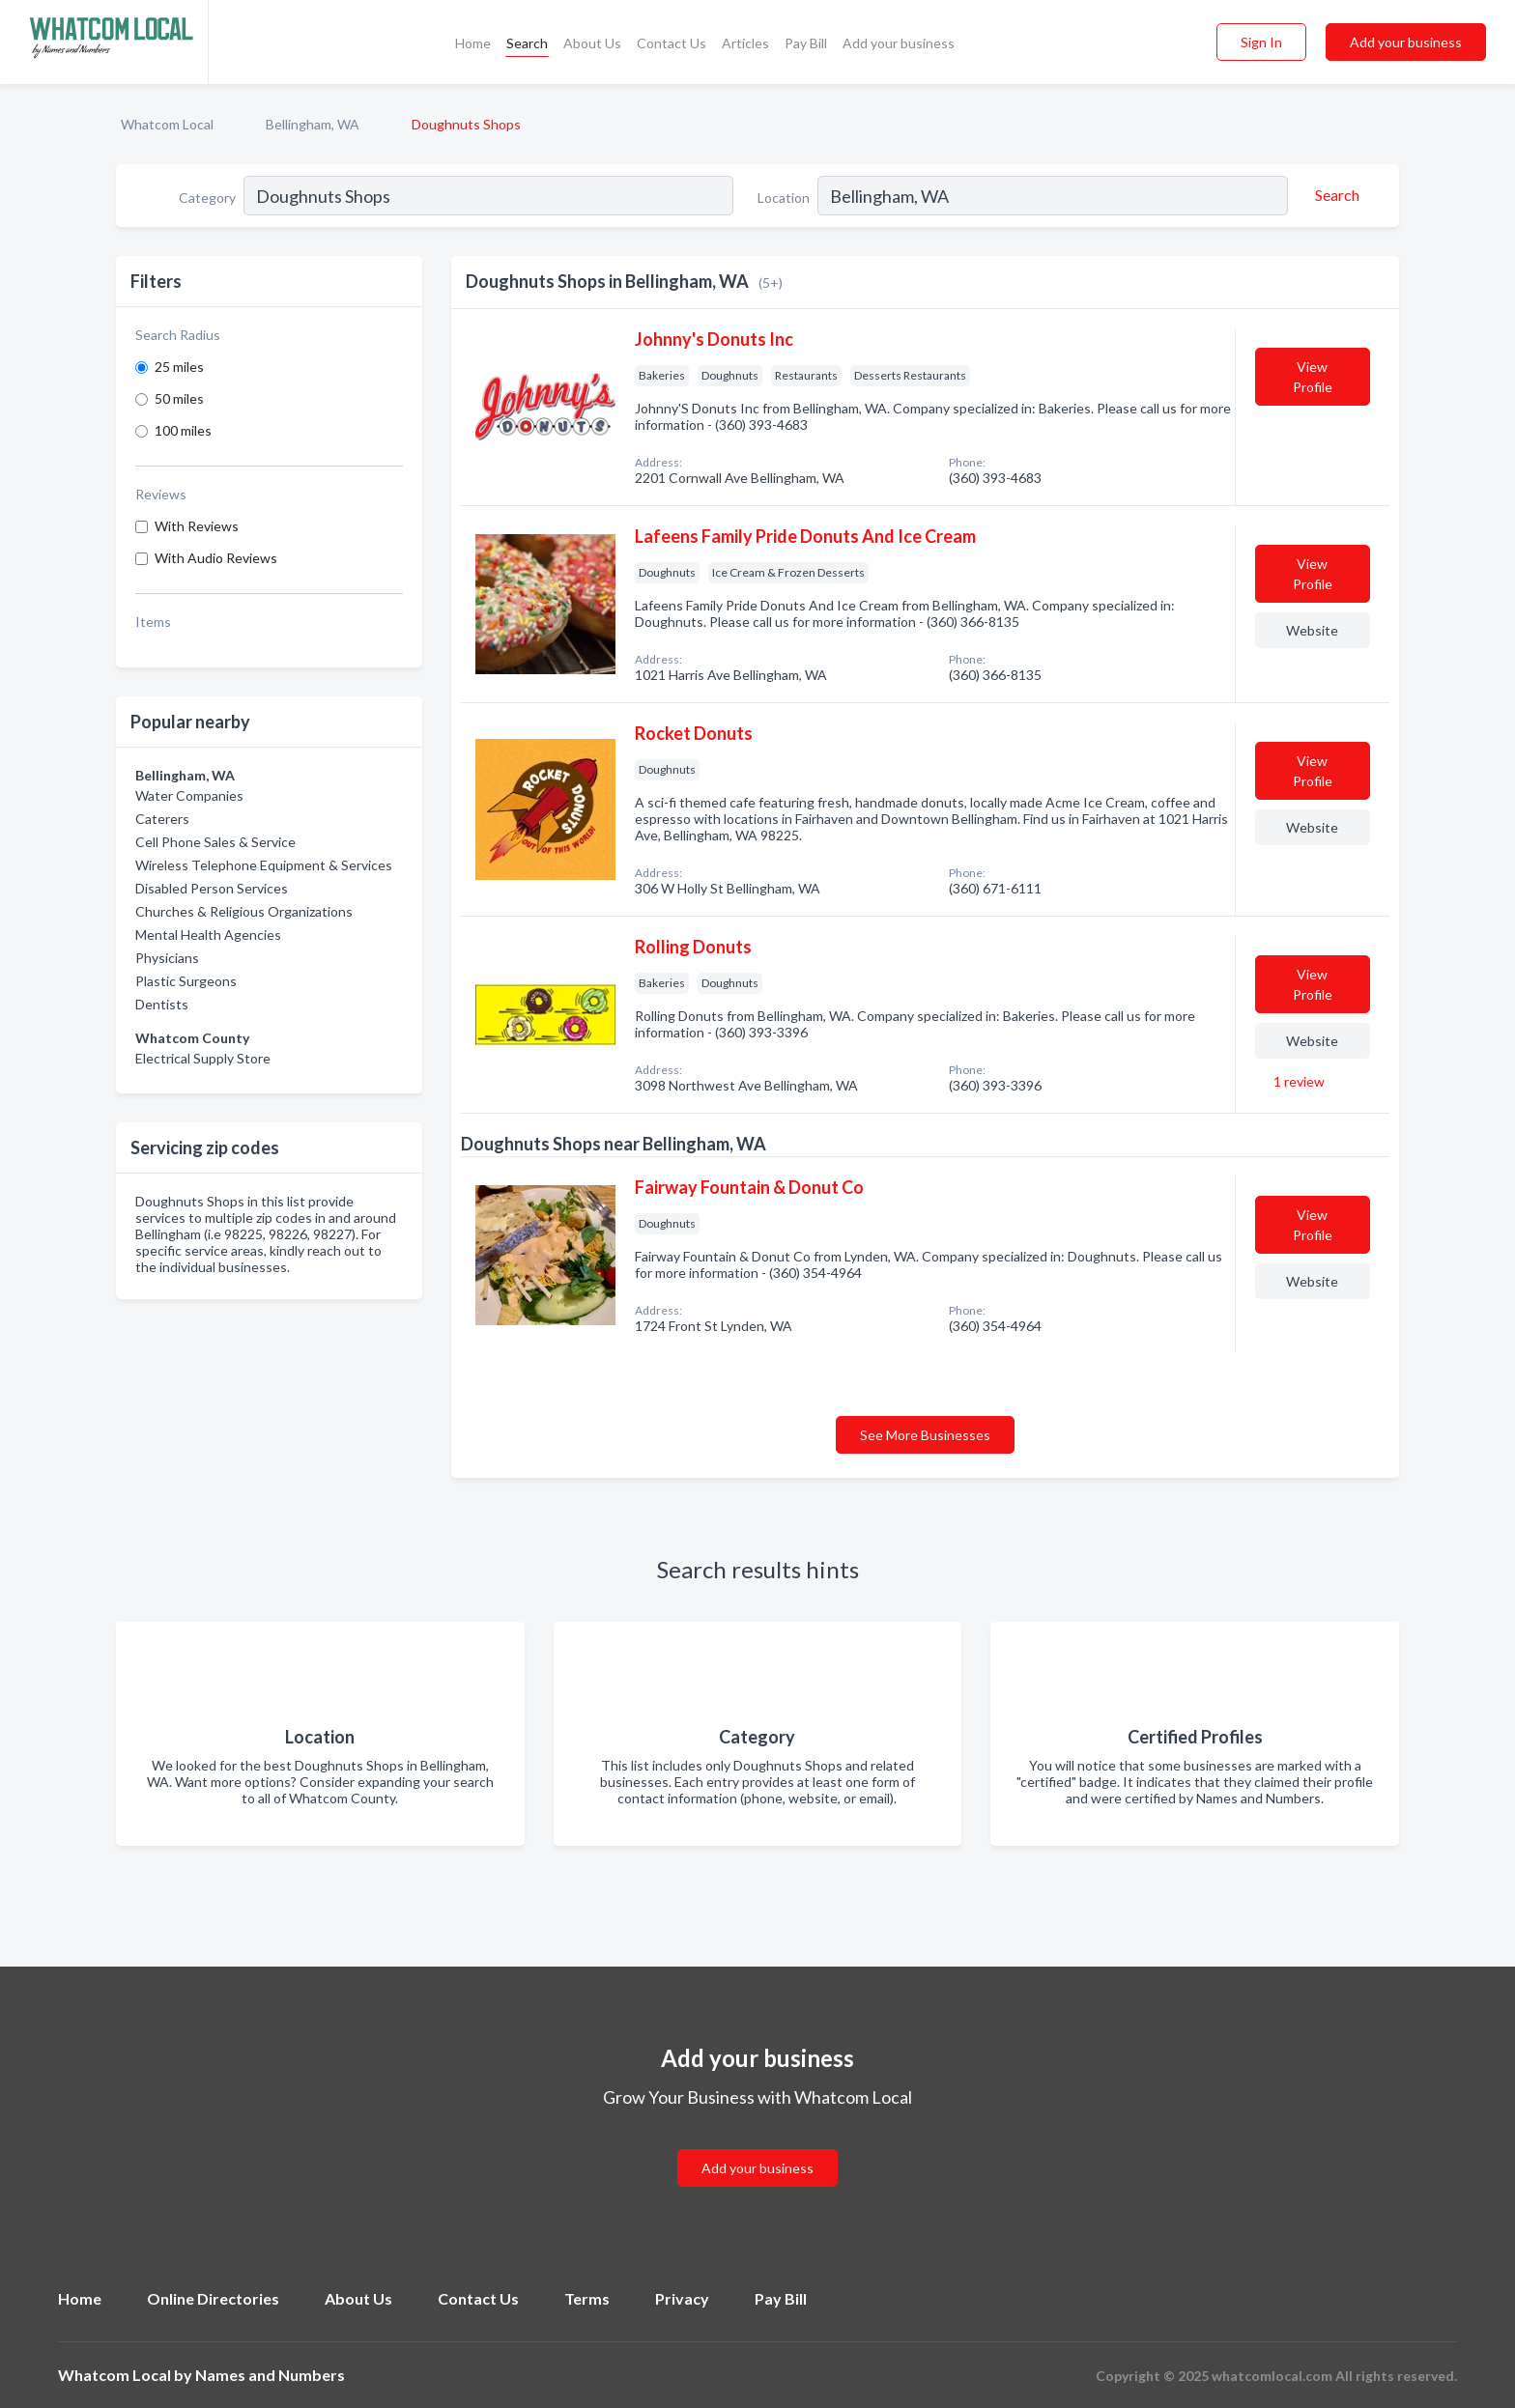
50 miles (179, 398)
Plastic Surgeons (186, 981)
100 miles (183, 430)
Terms (587, 2298)
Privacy (682, 2298)
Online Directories (213, 2298)
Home (473, 43)
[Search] (1334, 195)
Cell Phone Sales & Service (215, 842)
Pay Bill (806, 43)
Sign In (1261, 42)
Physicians (167, 957)
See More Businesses (925, 1435)
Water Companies (189, 795)
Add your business (899, 43)
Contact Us (671, 43)
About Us (592, 43)
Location (784, 197)
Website (1312, 630)
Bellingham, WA (312, 124)
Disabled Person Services (211, 888)
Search (527, 43)
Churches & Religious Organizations (244, 911)
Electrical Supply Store (203, 1058)
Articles (745, 43)
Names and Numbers (270, 2375)
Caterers (162, 818)
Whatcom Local (167, 124)
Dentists (161, 1004)
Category (207, 197)
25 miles (179, 366)
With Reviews (197, 526)
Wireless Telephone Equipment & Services (263, 865)
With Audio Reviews (216, 558)
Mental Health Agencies (208, 934)
